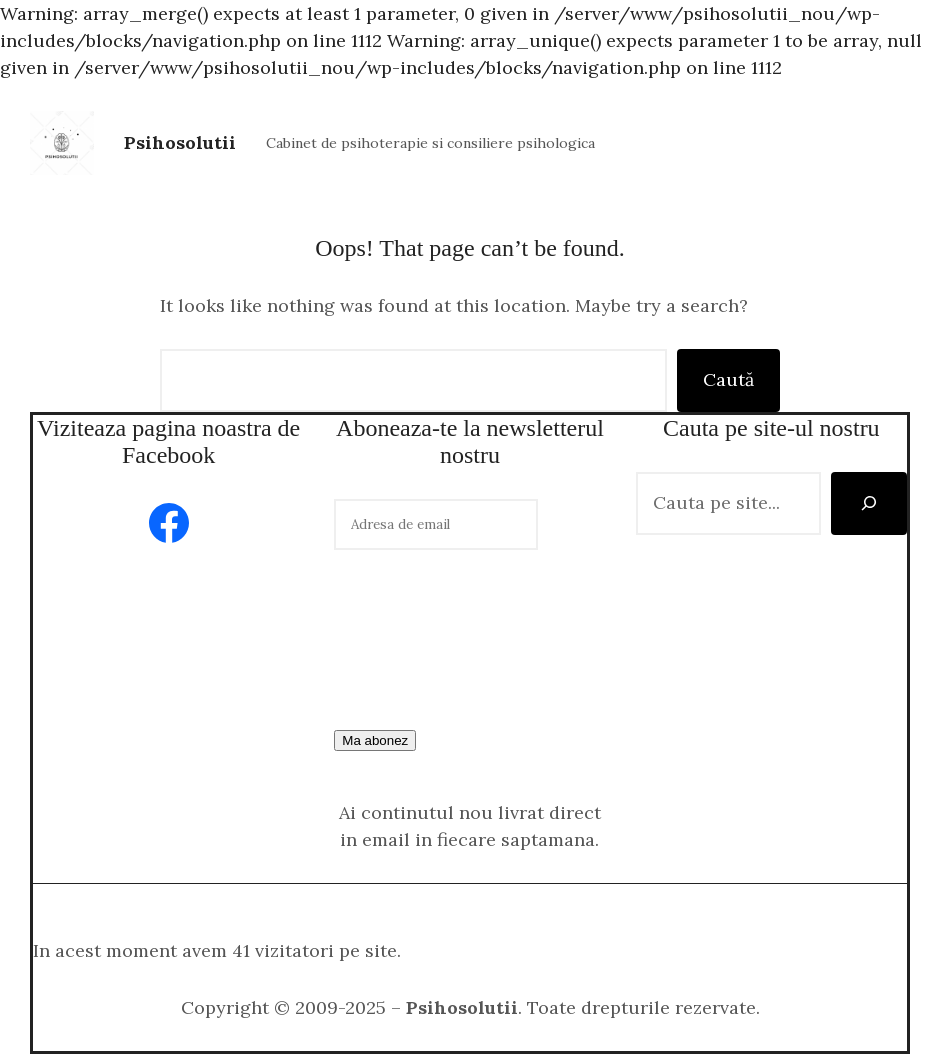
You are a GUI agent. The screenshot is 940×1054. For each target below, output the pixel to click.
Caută (728, 379)
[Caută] (869, 503)
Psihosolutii (180, 142)
